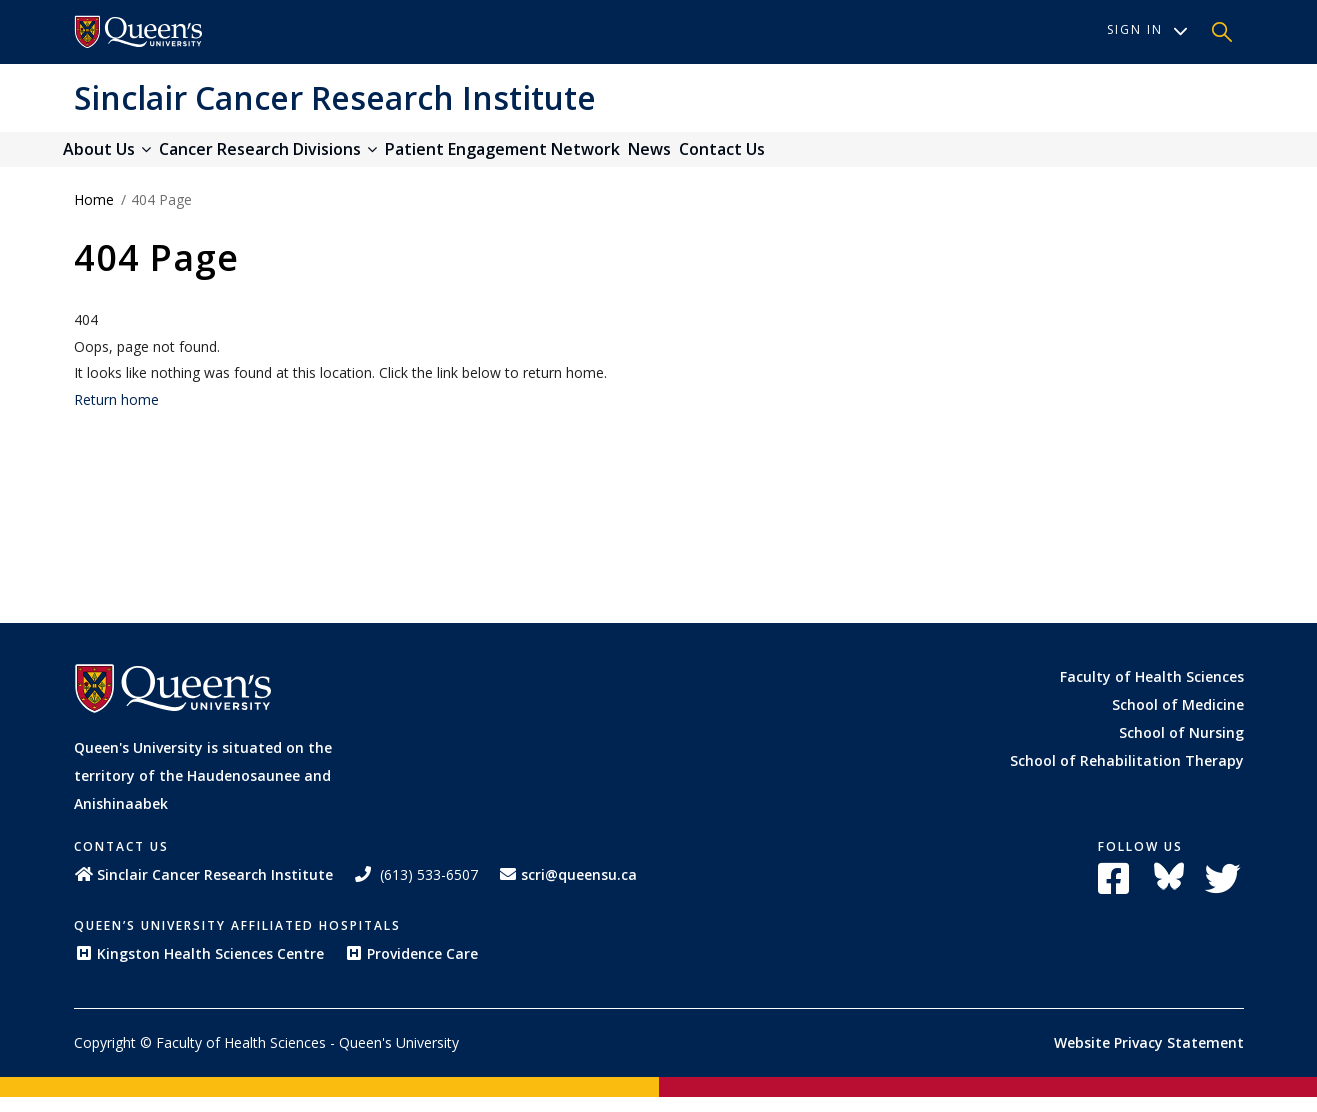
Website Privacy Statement (1149, 1057)
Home (94, 214)
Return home (116, 413)
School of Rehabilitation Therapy (1127, 774)
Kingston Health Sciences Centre (199, 968)
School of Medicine (1178, 718)
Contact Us (821, 157)
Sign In (1147, 29)
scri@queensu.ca (567, 889)
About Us (118, 157)
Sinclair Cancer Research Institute (335, 97)
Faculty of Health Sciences (1152, 690)
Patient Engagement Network (557, 157)
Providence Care (411, 968)
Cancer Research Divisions (301, 157)
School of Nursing (1181, 746)
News (726, 157)
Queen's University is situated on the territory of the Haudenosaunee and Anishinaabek (203, 790)
